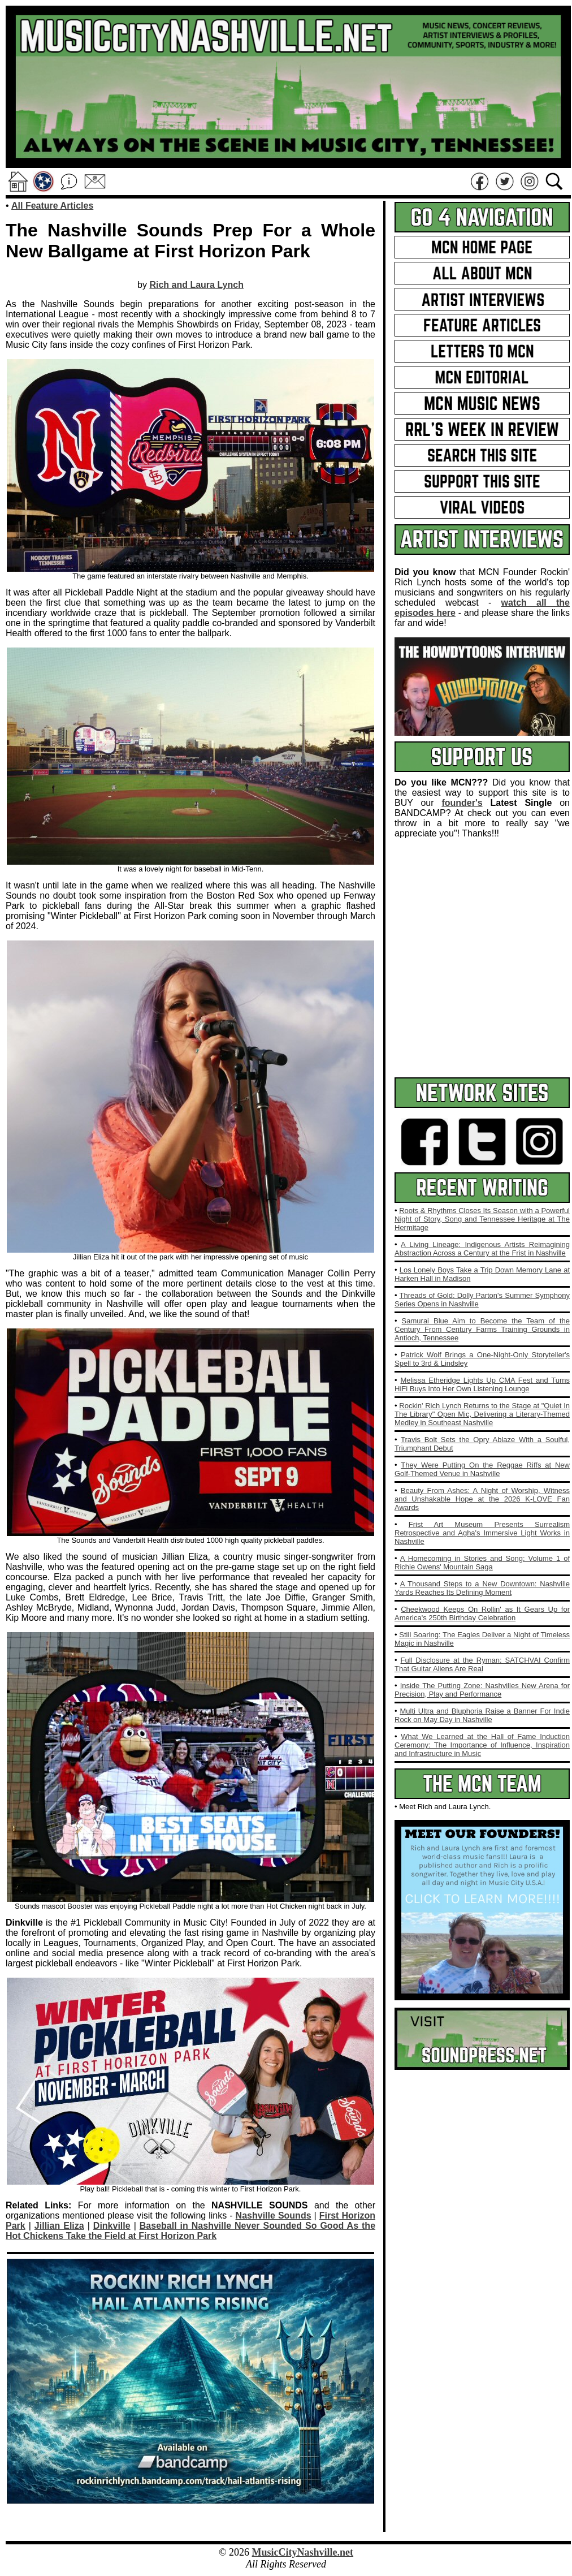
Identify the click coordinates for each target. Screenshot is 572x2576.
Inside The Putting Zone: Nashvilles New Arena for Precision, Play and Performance (482, 1689)
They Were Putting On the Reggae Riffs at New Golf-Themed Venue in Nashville (482, 1469)
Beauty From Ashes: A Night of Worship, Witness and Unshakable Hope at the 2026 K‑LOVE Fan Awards (482, 1499)
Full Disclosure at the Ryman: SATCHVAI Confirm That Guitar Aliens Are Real (482, 1664)
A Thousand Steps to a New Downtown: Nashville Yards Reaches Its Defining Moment (482, 1588)
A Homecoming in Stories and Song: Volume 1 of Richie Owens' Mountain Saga (482, 1562)
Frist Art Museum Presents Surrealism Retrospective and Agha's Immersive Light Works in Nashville (482, 1533)
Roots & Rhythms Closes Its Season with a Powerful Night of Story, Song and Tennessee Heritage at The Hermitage (482, 1219)
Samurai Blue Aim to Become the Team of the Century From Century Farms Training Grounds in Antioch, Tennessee (482, 1329)
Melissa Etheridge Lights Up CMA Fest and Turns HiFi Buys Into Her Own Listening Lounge (482, 1384)
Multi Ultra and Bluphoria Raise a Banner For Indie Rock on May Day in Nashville (482, 1715)
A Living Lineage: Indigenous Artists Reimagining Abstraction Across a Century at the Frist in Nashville (482, 1248)
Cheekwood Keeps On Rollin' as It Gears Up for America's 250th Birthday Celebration (482, 1613)
